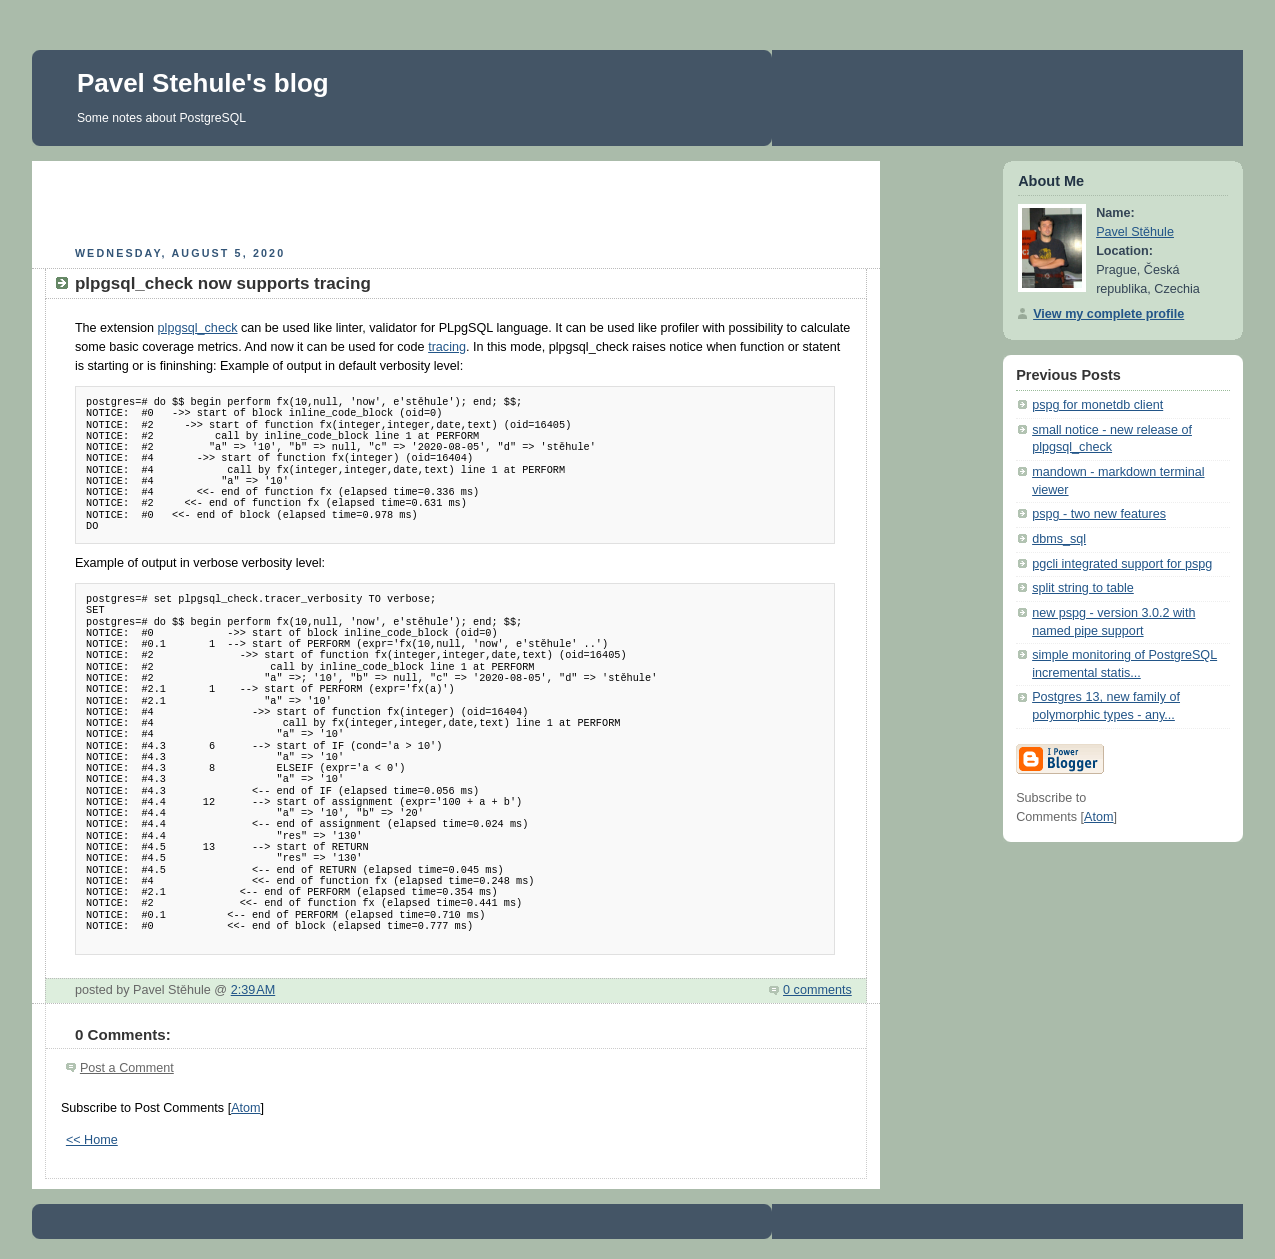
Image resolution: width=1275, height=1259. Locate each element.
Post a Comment (127, 1068)
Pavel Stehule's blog (203, 83)
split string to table (1083, 588)
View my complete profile (1108, 314)
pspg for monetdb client (1097, 405)
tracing (447, 347)
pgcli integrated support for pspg (1122, 564)
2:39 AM (253, 990)
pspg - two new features (1099, 514)
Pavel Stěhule (1135, 232)
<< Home (92, 1140)
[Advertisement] (456, 201)
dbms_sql (1059, 539)
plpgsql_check (198, 328)
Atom (245, 1108)
